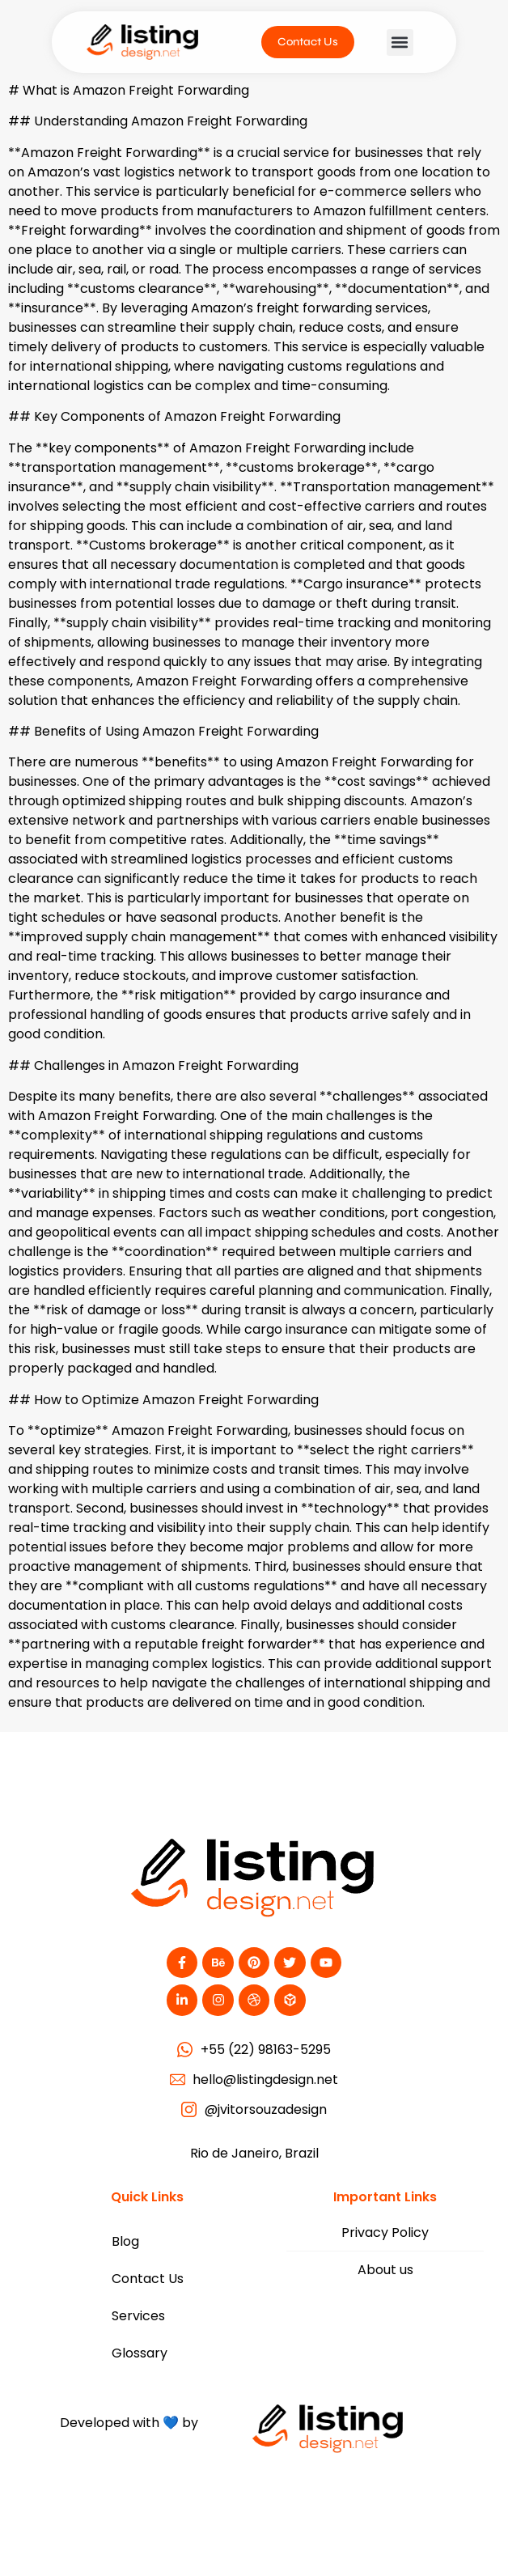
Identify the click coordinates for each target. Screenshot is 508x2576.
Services (138, 2316)
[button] (400, 42)
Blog (125, 2241)
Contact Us (148, 2278)
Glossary (139, 2353)
